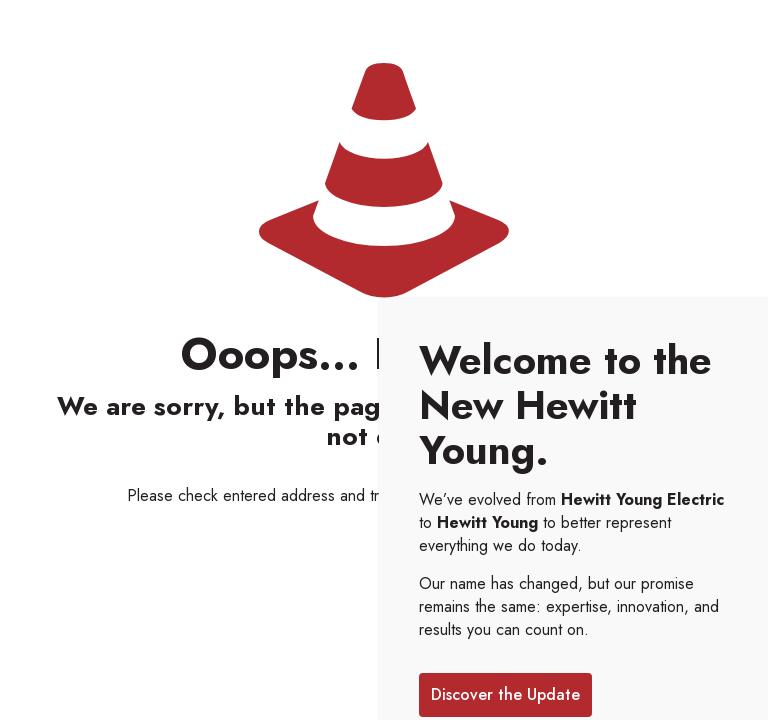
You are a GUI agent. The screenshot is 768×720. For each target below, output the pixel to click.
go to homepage (556, 495)
